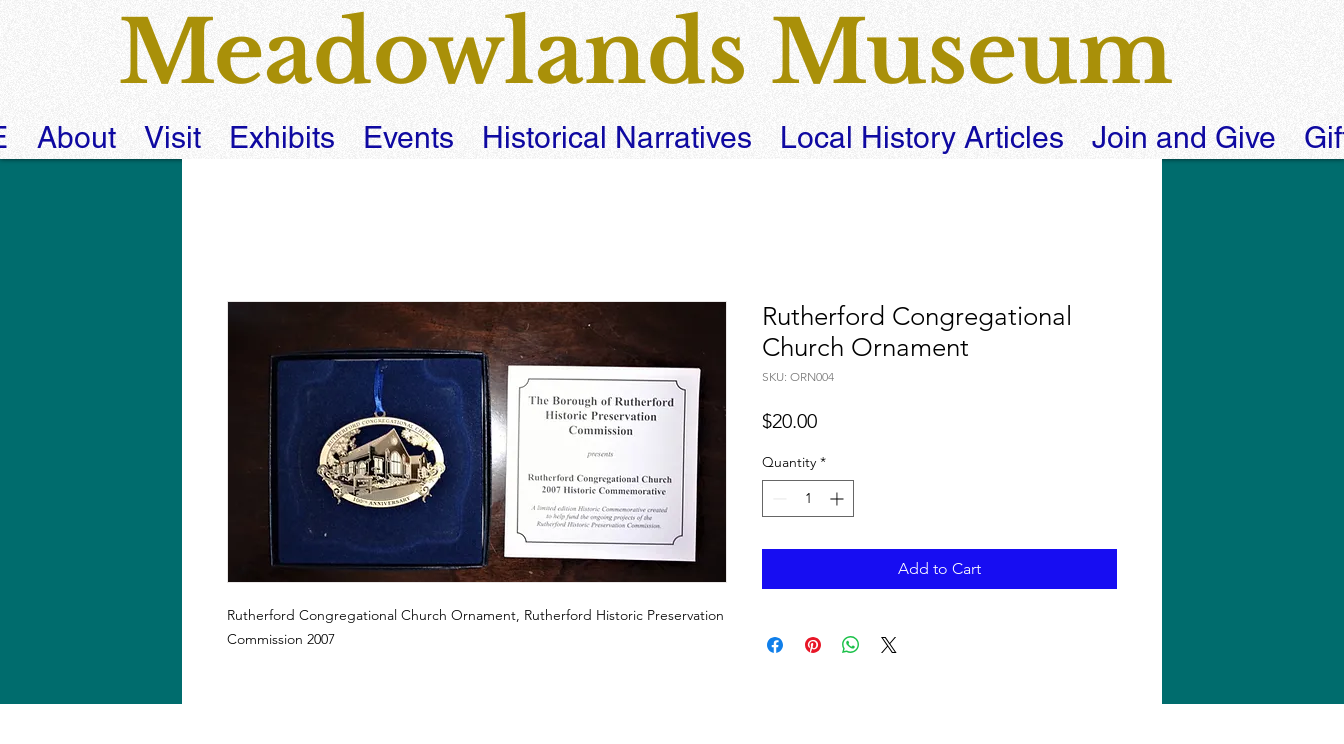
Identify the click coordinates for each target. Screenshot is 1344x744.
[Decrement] (777, 498)
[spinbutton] (808, 498)
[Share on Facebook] (775, 645)
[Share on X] (889, 645)
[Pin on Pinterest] (813, 645)
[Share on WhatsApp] (851, 645)
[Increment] (838, 498)
